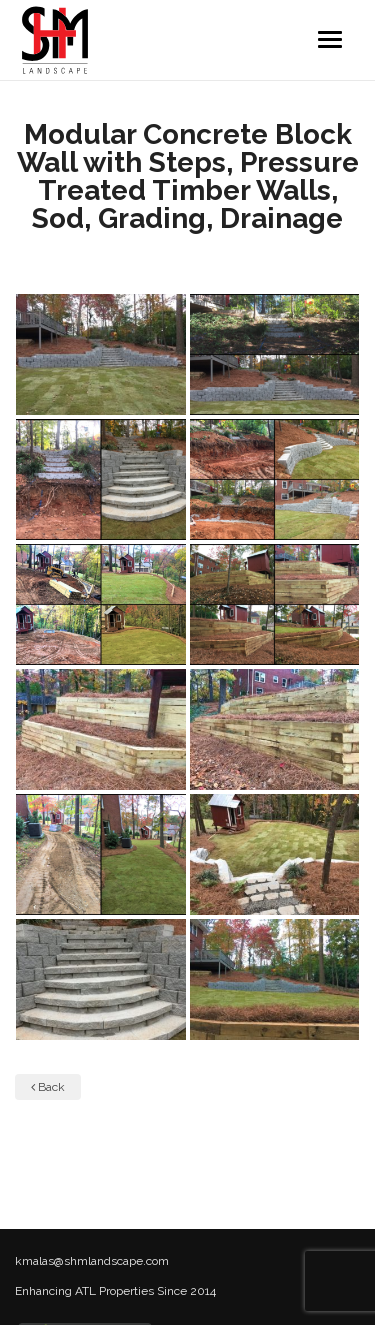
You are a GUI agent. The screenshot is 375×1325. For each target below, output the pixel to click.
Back (48, 1087)
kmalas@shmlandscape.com (92, 1261)
